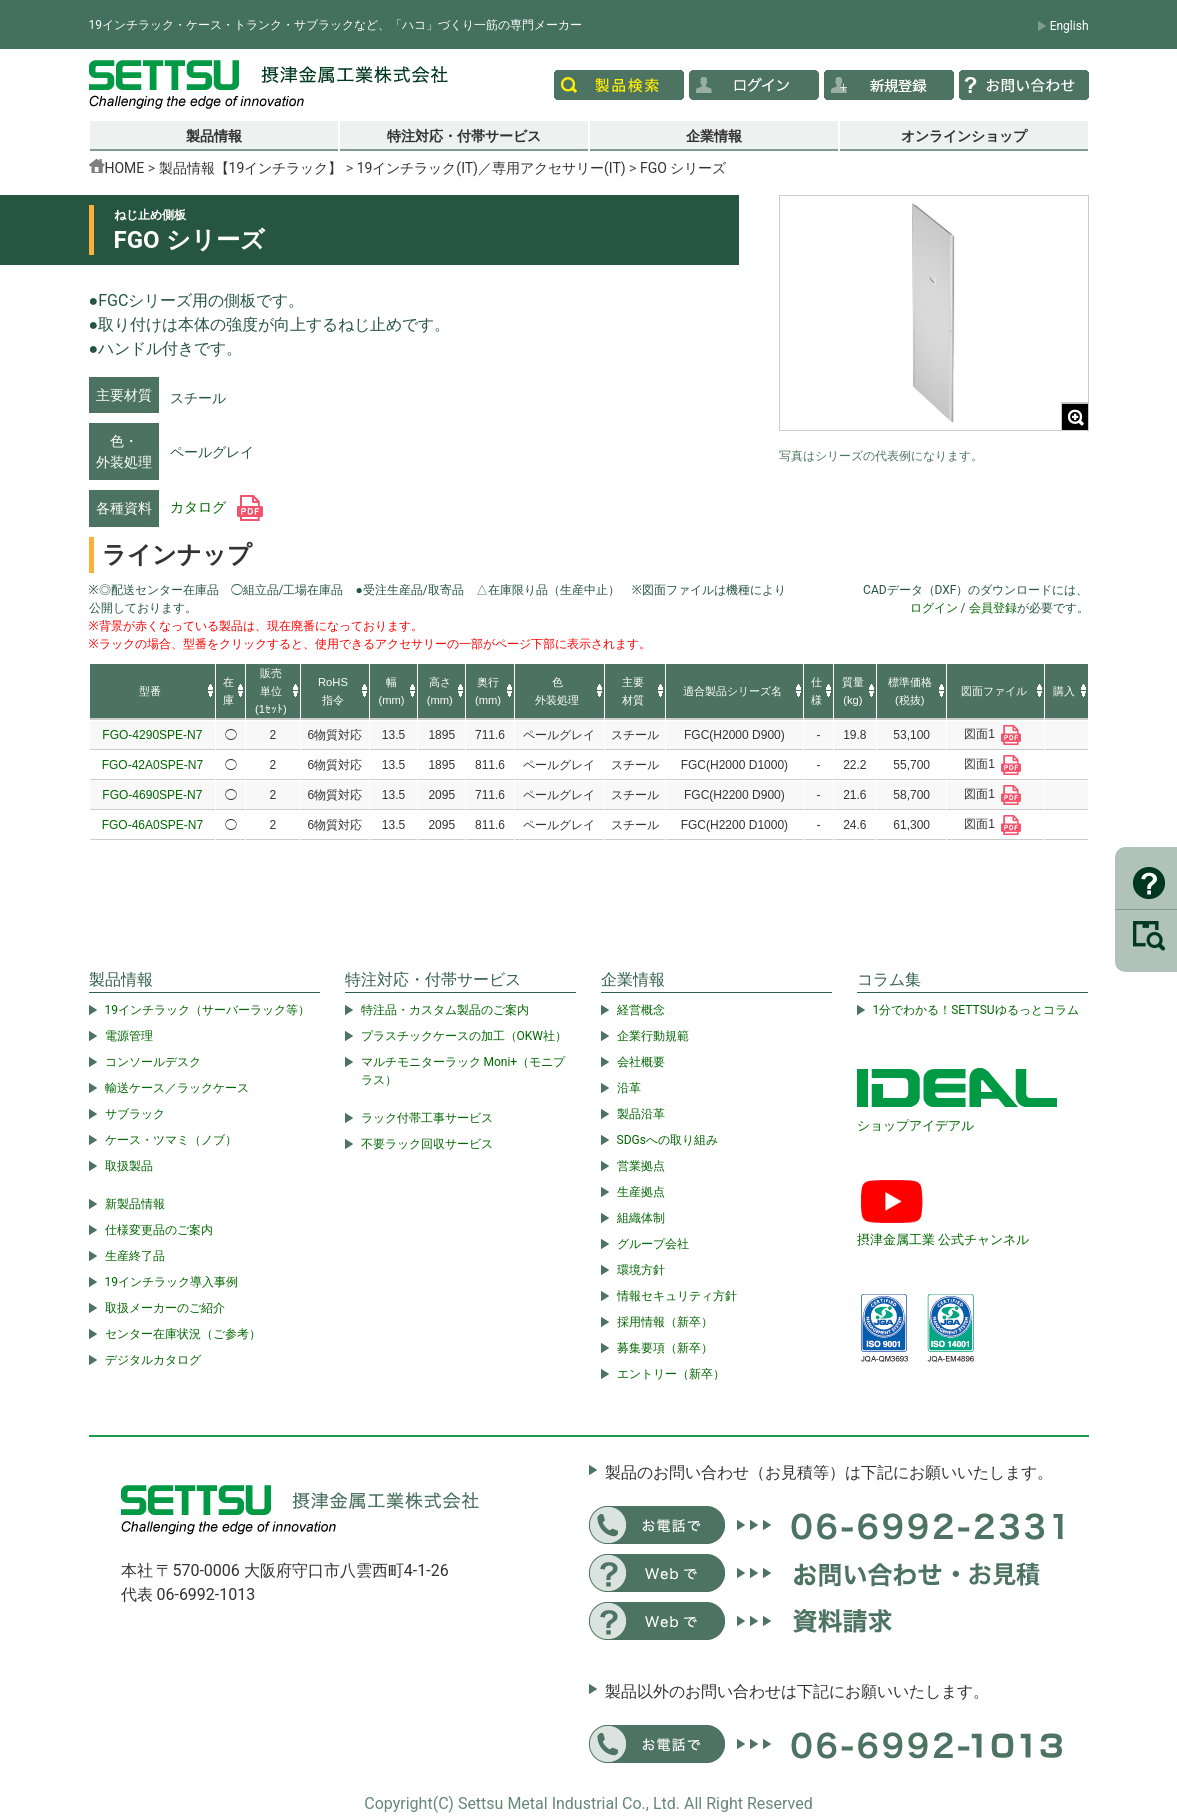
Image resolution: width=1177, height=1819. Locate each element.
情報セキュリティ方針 (677, 1296)
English (1069, 26)
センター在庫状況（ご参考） (183, 1334)
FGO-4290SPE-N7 (152, 735)
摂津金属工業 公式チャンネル (943, 1239)
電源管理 (129, 1036)
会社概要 (641, 1062)
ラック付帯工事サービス (427, 1118)
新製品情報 (135, 1204)
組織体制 (641, 1218)
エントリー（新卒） (671, 1374)
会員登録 (993, 608)
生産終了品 (135, 1256)
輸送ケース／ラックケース (177, 1088)
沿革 (629, 1088)
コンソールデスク (153, 1062)
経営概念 (641, 1010)
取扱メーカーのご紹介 (165, 1308)
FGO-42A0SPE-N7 (152, 765)
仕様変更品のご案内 (159, 1230)
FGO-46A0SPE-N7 (152, 825)
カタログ (216, 507)
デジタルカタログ (153, 1360)
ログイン (934, 608)
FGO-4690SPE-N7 (152, 795)
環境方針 (641, 1270)
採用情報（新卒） (665, 1322)
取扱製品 (129, 1166)
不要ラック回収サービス (427, 1144)
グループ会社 (653, 1244)
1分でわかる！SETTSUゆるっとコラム (976, 1010)
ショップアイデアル (915, 1125)
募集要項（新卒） (665, 1348)
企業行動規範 (653, 1036)
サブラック (135, 1114)
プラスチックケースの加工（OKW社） (464, 1036)
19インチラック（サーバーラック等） (208, 1010)
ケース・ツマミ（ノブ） (171, 1140)
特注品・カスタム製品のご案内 (445, 1010)
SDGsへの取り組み (667, 1140)
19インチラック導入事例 (172, 1282)
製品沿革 (641, 1114)
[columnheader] (153, 692)
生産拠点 (641, 1192)
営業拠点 (641, 1166)
